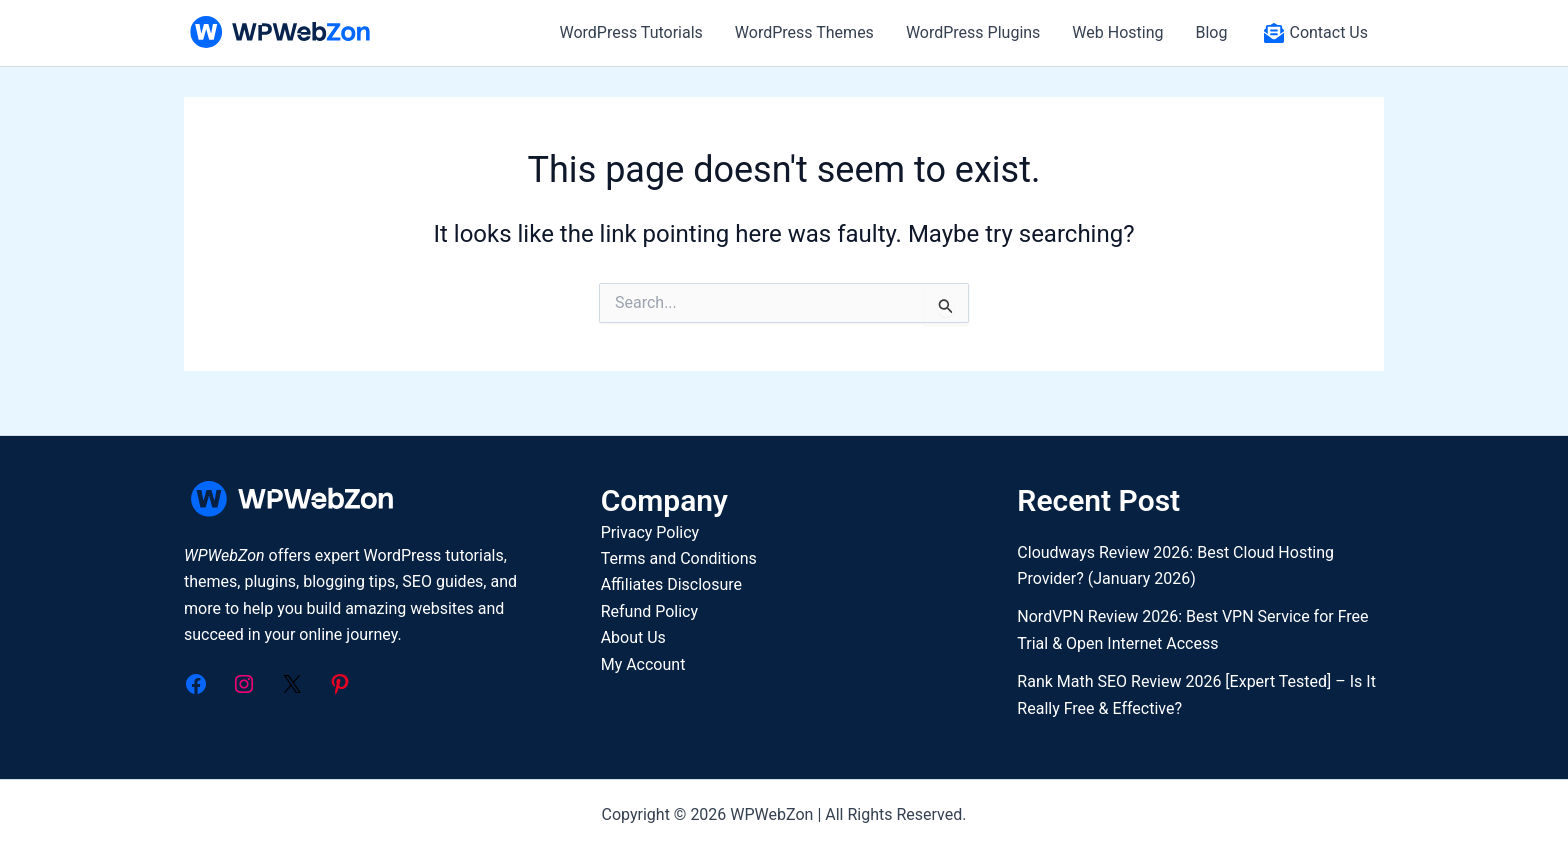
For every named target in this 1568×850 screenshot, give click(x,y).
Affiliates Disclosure (671, 584)
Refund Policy (649, 611)
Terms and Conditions (679, 558)
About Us (633, 637)
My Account (643, 664)
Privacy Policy (650, 532)
